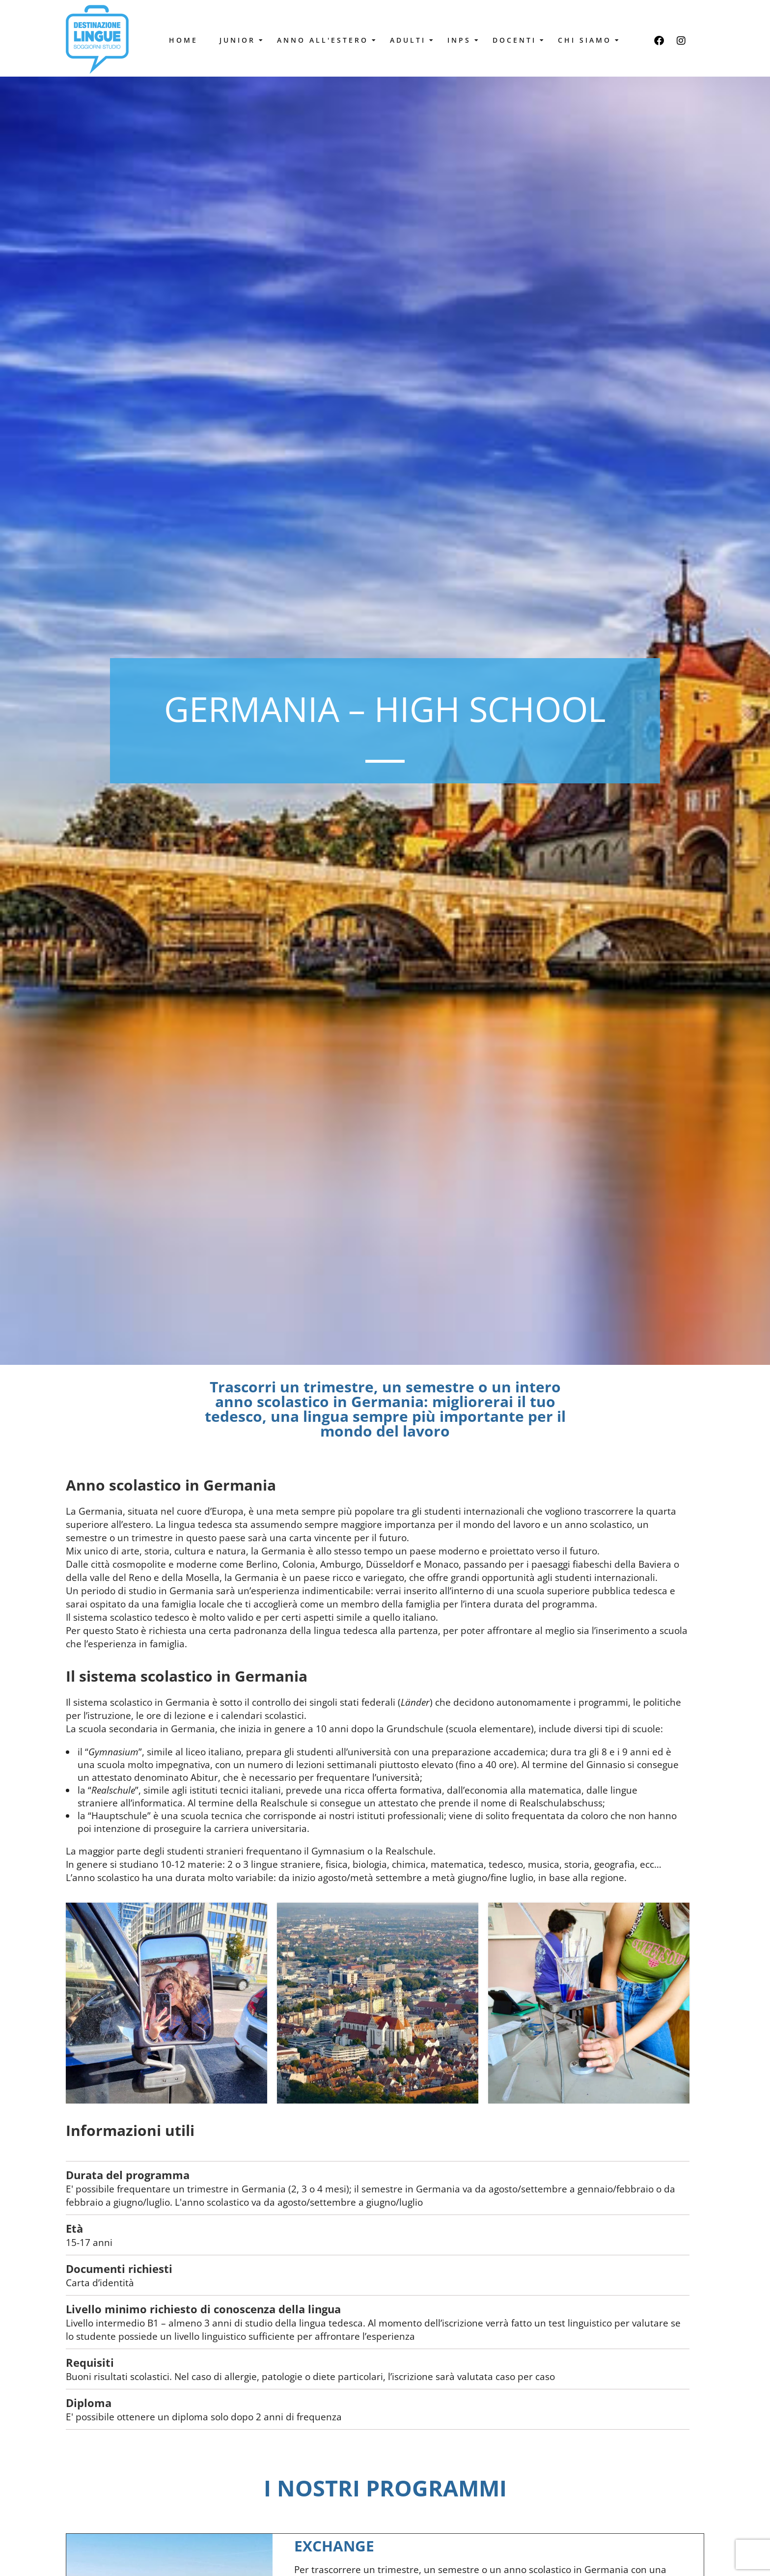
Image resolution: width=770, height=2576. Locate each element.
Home (183, 40)
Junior (240, 40)
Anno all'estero (325, 40)
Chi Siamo (587, 40)
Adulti (410, 40)
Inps (461, 40)
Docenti (517, 40)
